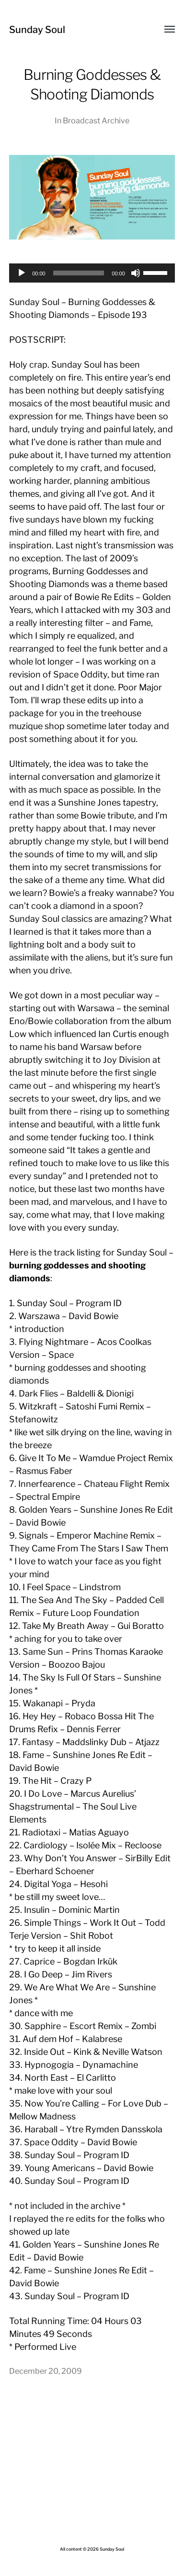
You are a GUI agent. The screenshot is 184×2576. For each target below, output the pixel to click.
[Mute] (135, 273)
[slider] (78, 273)
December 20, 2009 (45, 2371)
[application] (92, 273)
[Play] (21, 273)
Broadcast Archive (96, 120)
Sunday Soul (37, 29)
